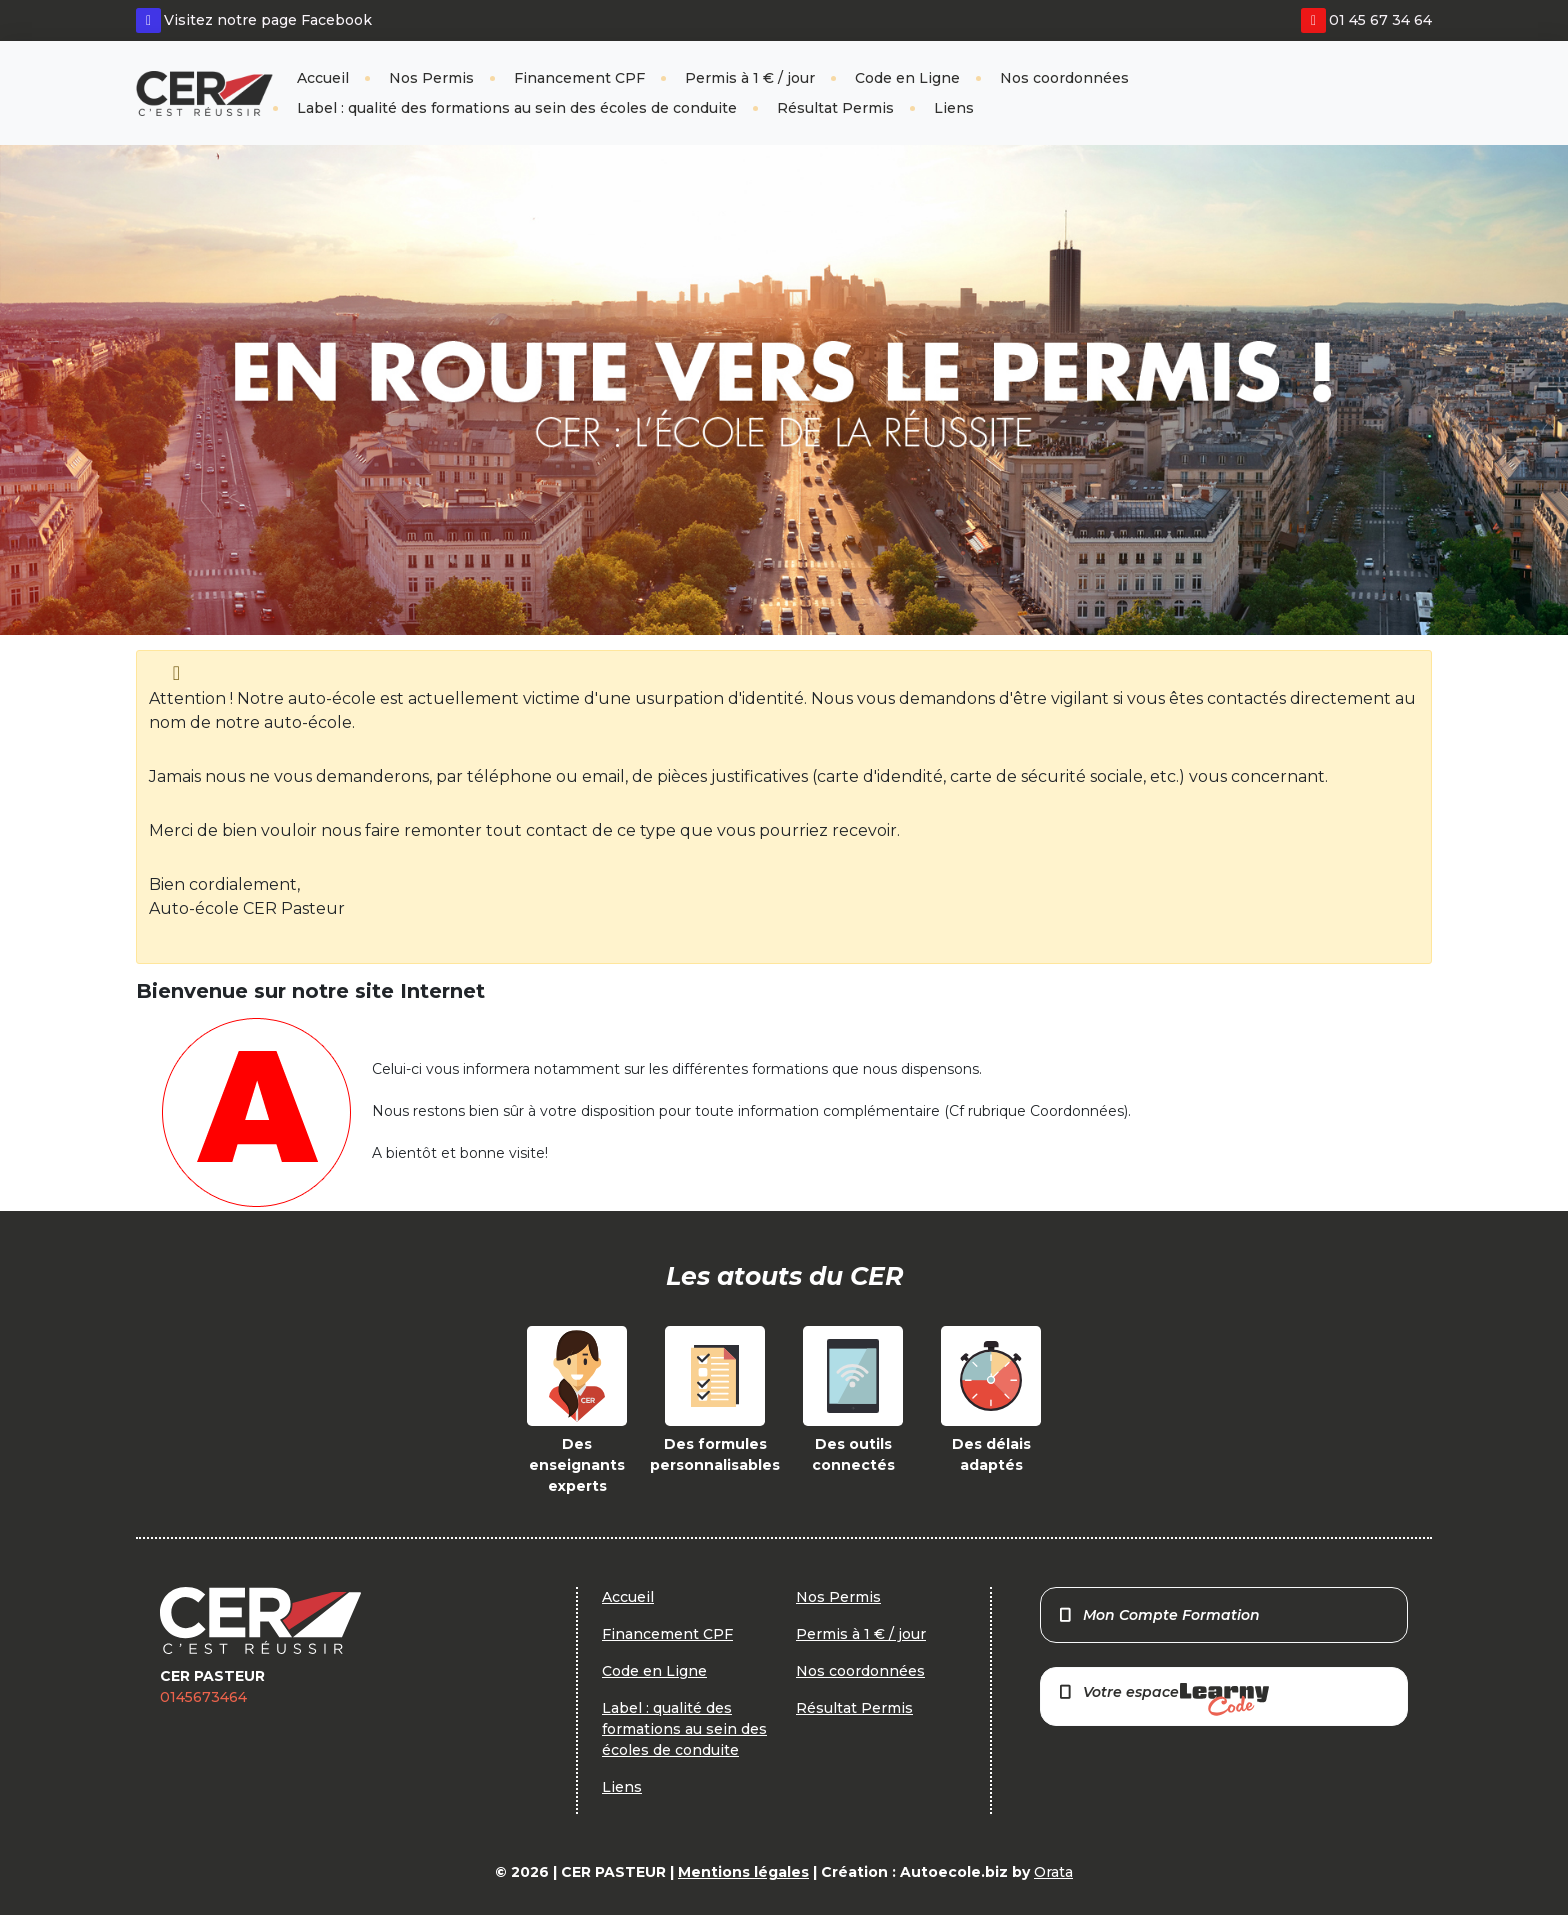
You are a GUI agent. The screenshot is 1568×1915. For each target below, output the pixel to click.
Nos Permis (431, 78)
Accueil (323, 78)
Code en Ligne (907, 78)
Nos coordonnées (1064, 78)
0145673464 (203, 1697)
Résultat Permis (835, 108)
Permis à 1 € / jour (750, 78)
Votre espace (1163, 1699)
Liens (954, 108)
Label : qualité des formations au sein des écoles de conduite (517, 108)
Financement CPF (579, 78)
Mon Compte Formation (1158, 1615)
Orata (1053, 1872)
